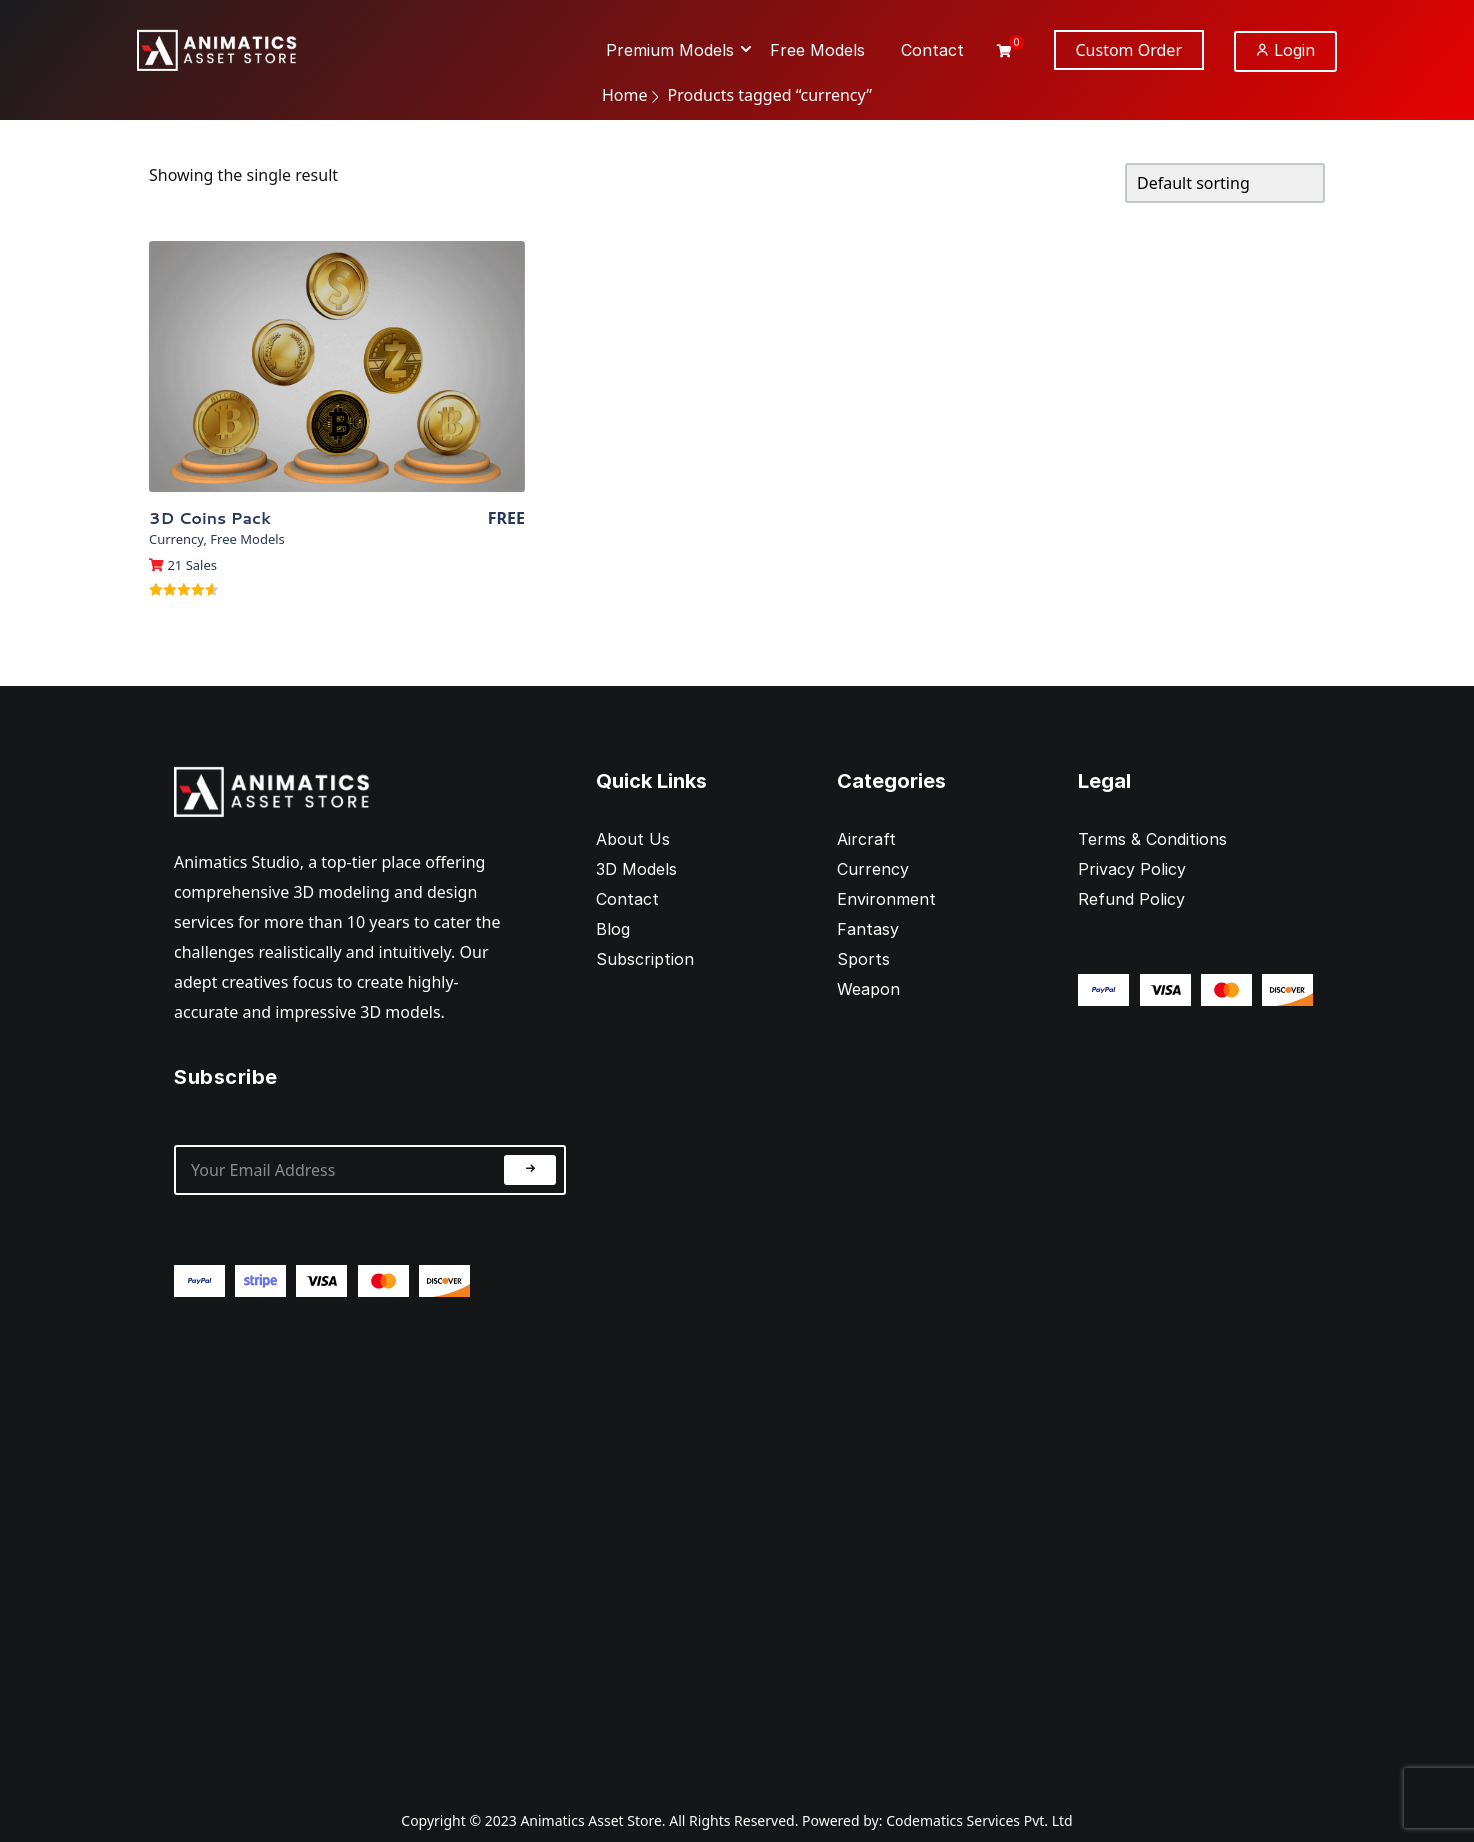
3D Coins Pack (210, 517)
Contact (627, 899)
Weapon (868, 989)
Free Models (247, 539)
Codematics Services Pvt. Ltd (979, 1820)
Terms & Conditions (1152, 839)
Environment (886, 899)
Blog (613, 929)
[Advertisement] (370, 1537)
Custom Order (1129, 50)
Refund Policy (1131, 899)
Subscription (645, 959)
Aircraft (866, 839)
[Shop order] (1225, 183)
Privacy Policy (1132, 869)
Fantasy (868, 929)
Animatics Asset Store (590, 1820)
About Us (633, 839)
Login (1285, 50)
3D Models (636, 869)
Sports (863, 959)
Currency (176, 539)
